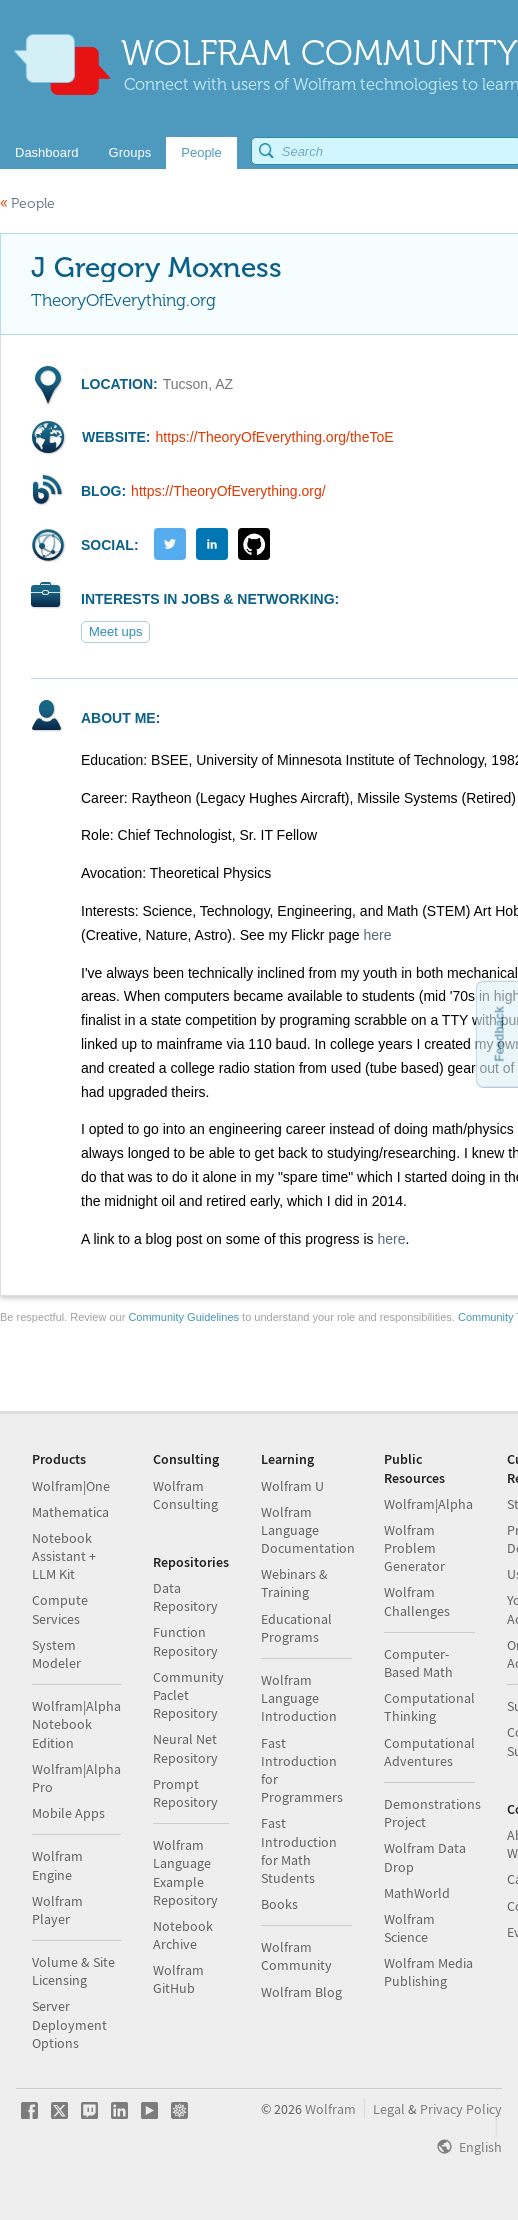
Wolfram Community (296, 1956)
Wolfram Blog (301, 1992)
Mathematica (70, 1512)
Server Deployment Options (69, 2024)
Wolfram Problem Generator (414, 1548)
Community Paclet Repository (188, 1695)
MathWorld (417, 1893)
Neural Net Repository (185, 1748)
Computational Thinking (429, 1707)
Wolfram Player (57, 1910)
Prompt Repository (185, 1793)
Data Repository (185, 1597)
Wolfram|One (71, 1486)
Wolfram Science (409, 1928)
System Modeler (56, 1654)
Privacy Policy (461, 2109)
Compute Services (60, 1609)
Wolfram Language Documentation (308, 1530)
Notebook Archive (183, 1935)
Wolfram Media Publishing (428, 1972)
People (27, 203)
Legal (389, 2109)
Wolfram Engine (57, 1865)
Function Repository (185, 1641)
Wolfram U (292, 1486)
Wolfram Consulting (185, 1495)
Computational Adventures (429, 1752)
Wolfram (330, 2109)
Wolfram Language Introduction (299, 1698)
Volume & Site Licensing (73, 1971)
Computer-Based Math (418, 1663)
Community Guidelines (183, 1317)
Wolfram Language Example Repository (185, 1872)
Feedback (499, 1033)
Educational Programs (296, 1628)
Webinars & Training (294, 1583)
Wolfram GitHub (178, 1979)
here (377, 935)
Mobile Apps (68, 1813)
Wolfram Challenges (417, 1601)
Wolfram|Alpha (428, 1504)
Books (279, 1904)
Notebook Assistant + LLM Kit (64, 1556)
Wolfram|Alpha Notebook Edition (76, 1724)
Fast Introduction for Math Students (299, 1850)
